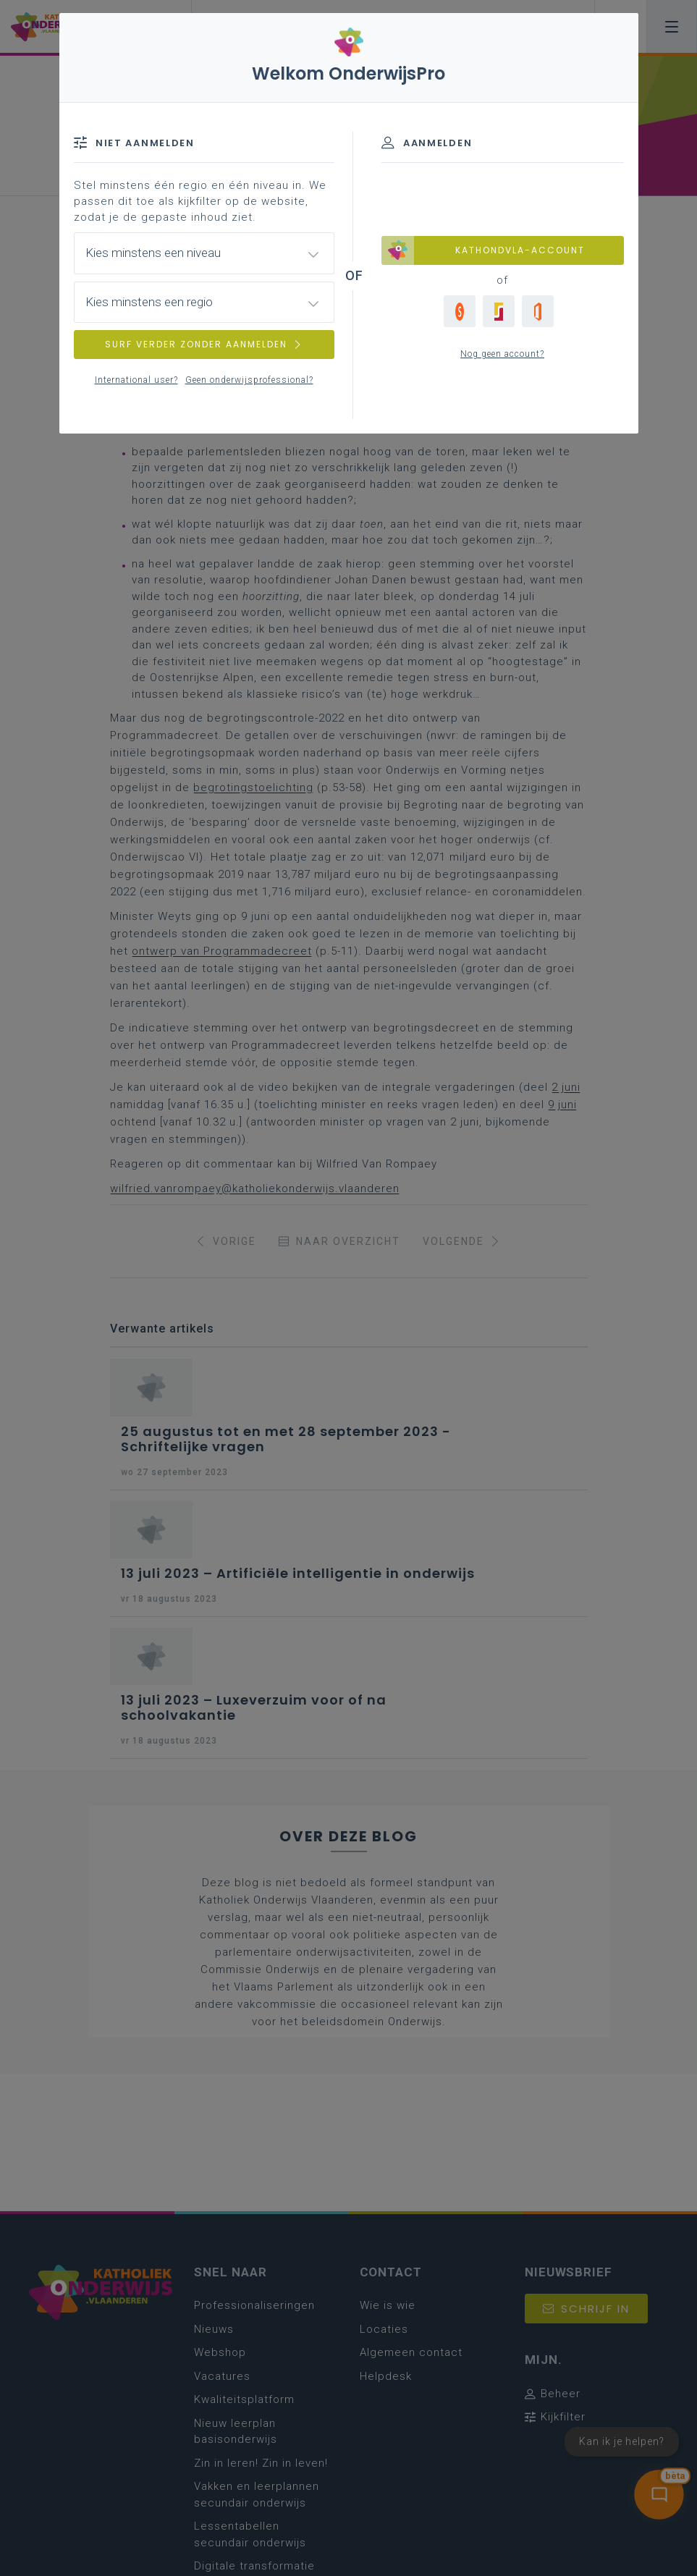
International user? (136, 380)
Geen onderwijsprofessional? (249, 380)
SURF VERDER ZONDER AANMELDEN (204, 344)
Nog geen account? (502, 354)
